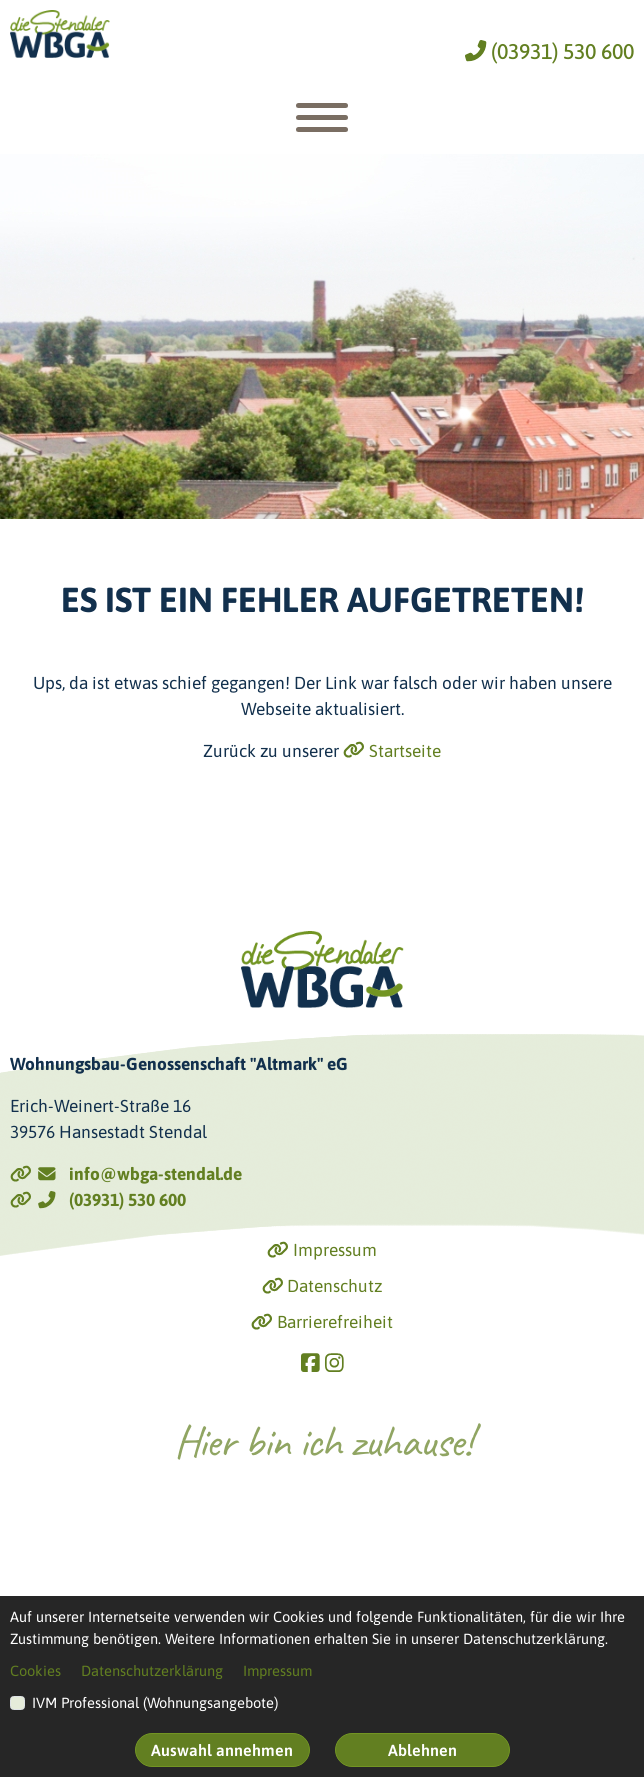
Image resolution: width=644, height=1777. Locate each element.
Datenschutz (322, 1286)
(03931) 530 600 (549, 51)
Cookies (35, 1670)
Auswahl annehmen (222, 1750)
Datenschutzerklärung (152, 1670)
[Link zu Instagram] (334, 1362)
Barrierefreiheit (322, 1322)
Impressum (322, 1250)
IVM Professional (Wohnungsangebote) (155, 1702)
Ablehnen (422, 1750)
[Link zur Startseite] (60, 34)
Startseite (392, 751)
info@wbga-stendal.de (126, 1174)
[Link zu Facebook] (310, 1362)
